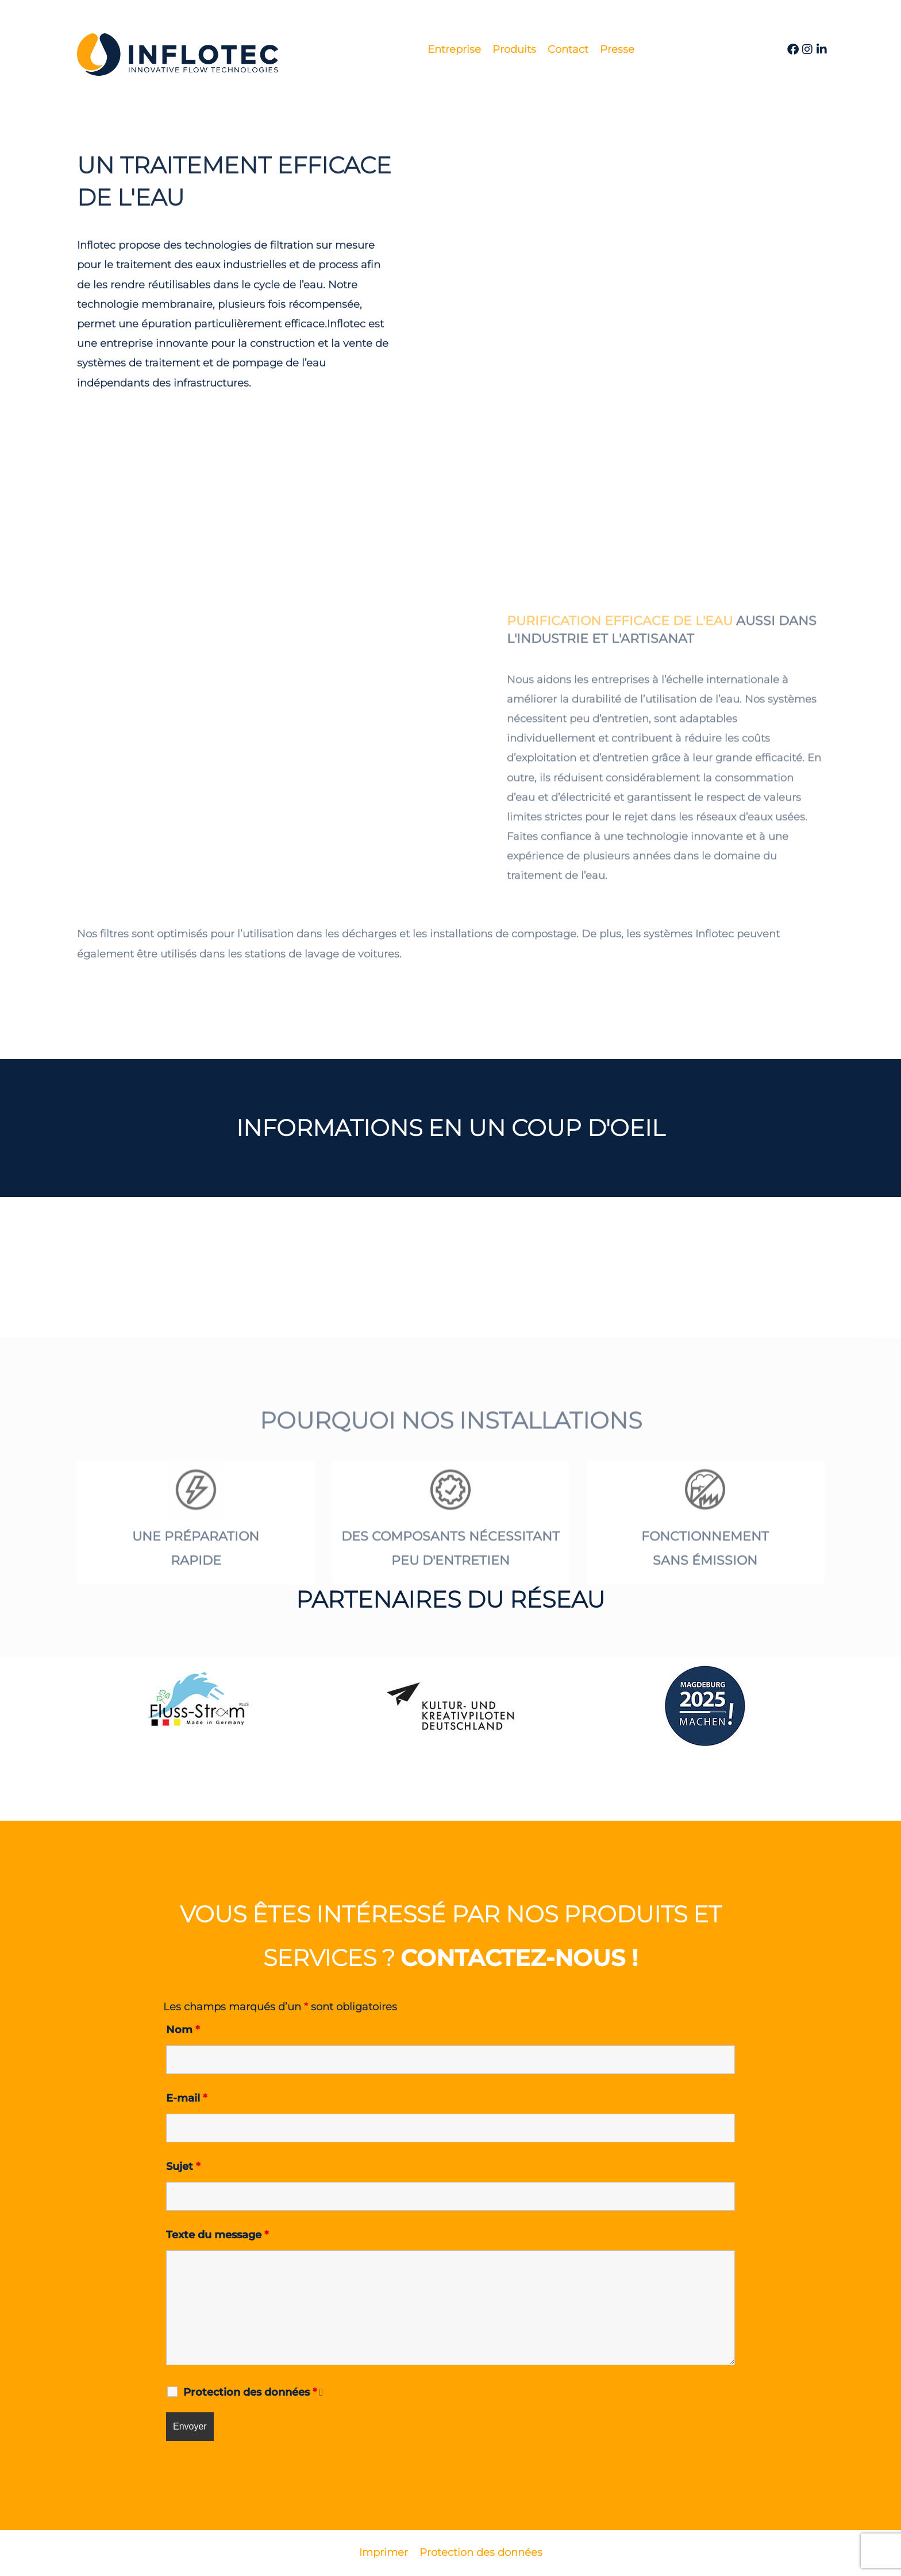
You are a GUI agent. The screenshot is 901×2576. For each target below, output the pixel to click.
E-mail (186, 2098)
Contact (568, 49)
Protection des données (480, 2552)
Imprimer (383, 2552)
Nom (182, 2029)
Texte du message (217, 2235)
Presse (617, 49)
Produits (514, 49)
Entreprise (454, 49)
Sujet (183, 2166)
